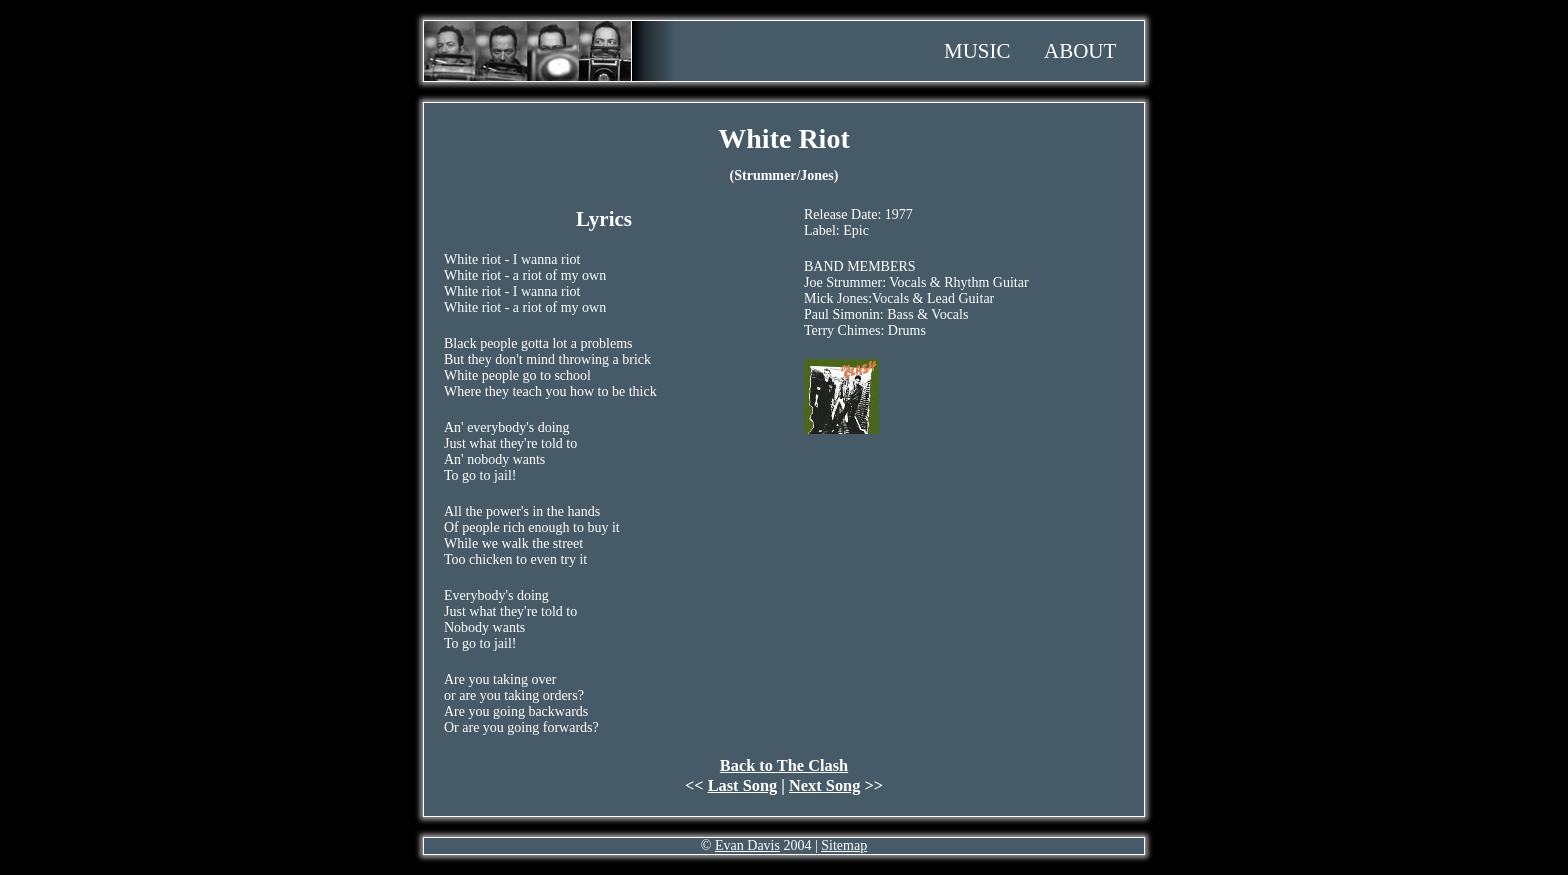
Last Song (743, 785)
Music (977, 51)
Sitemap (844, 845)
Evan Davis (747, 845)
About (1080, 51)
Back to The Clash (784, 765)
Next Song (824, 785)
